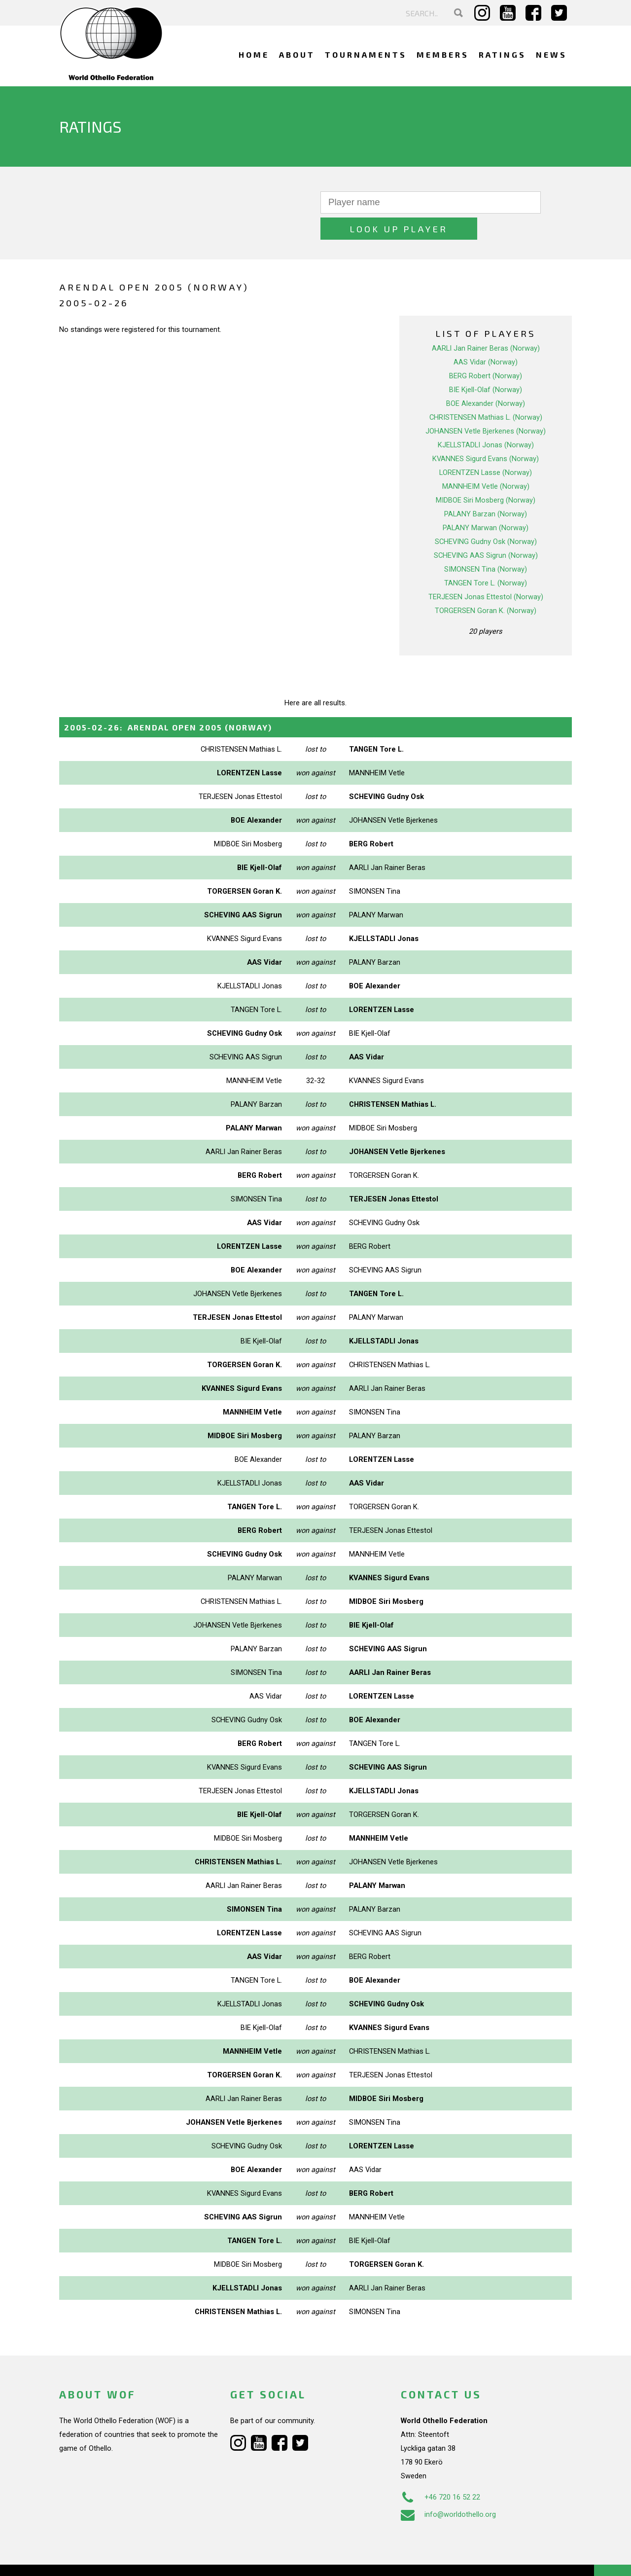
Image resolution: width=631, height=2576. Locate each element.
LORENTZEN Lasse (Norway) (485, 446)
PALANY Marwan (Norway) (485, 501)
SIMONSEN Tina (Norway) (485, 543)
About (297, 54)
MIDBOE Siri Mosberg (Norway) (485, 474)
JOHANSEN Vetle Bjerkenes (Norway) (485, 404)
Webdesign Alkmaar (101, 2558)
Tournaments (366, 54)
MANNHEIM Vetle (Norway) (485, 460)
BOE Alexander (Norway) (485, 377)
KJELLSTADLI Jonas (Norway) (486, 418)
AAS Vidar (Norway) (486, 335)
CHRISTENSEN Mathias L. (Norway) (485, 391)
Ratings (502, 54)
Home (254, 54)
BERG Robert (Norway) (485, 349)
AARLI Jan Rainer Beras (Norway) (486, 322)
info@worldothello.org (448, 2488)
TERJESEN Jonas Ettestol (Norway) (485, 570)
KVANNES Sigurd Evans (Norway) (485, 432)
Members (443, 54)
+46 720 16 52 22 (440, 2471)
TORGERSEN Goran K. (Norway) (485, 584)
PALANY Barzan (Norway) (485, 487)
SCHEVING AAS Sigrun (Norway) (486, 529)
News (551, 54)
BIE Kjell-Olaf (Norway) (485, 363)
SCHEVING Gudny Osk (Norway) (486, 515)
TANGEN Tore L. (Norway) (485, 556)
